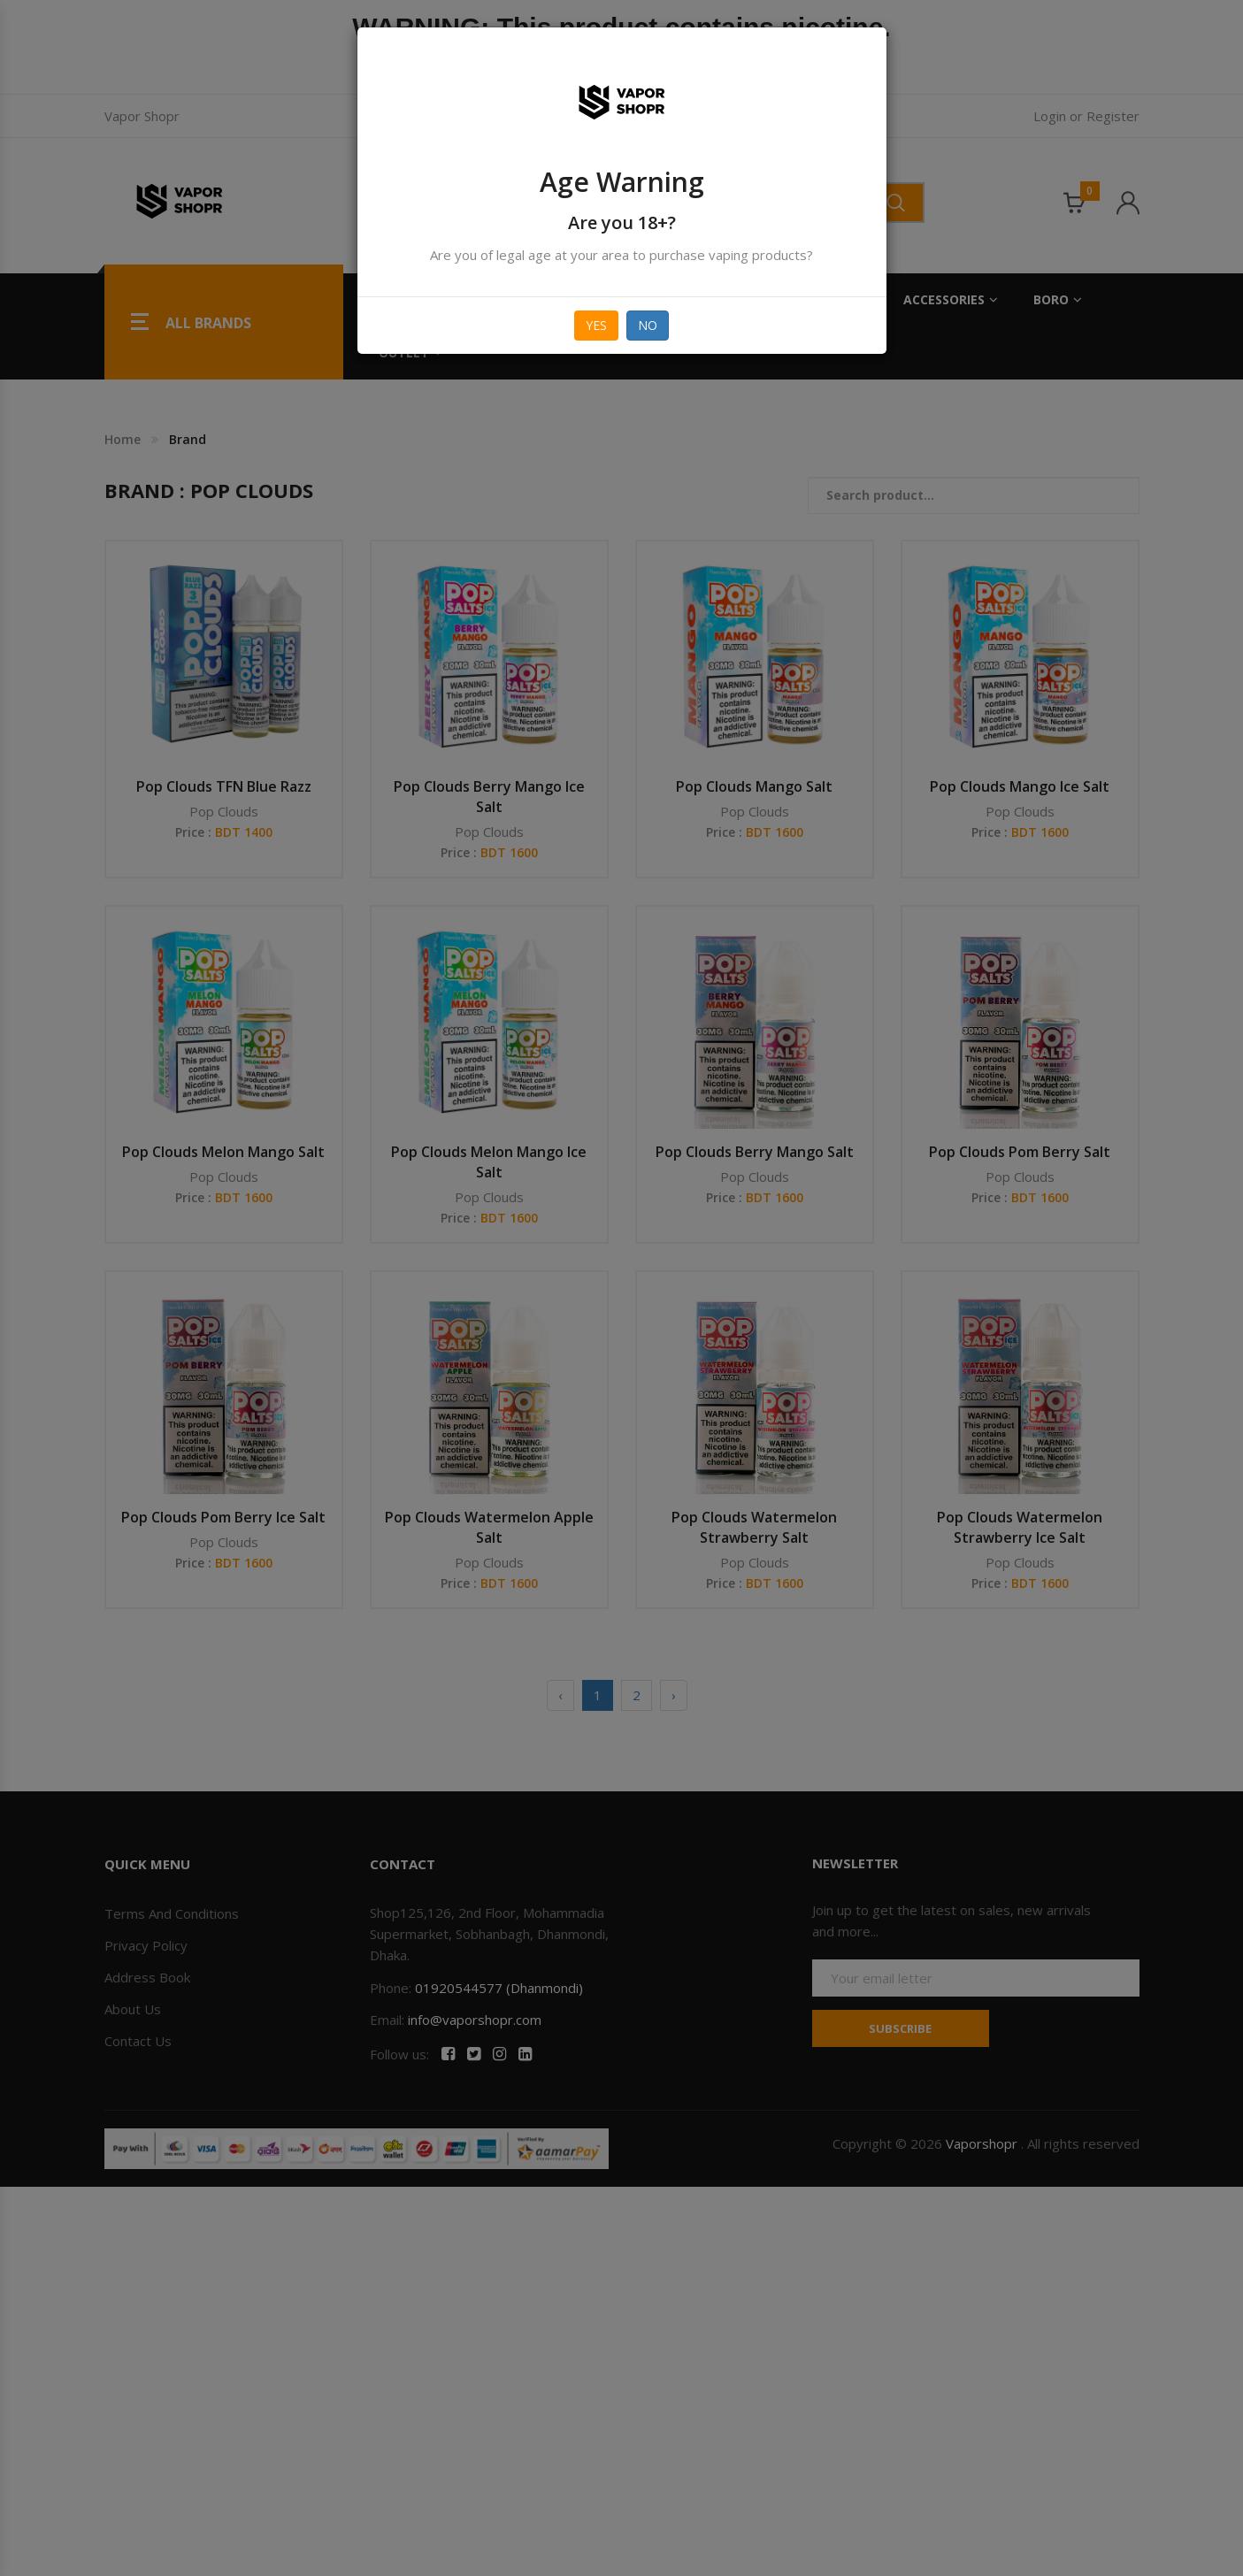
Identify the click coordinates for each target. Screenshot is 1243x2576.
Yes (596, 325)
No (647, 325)
